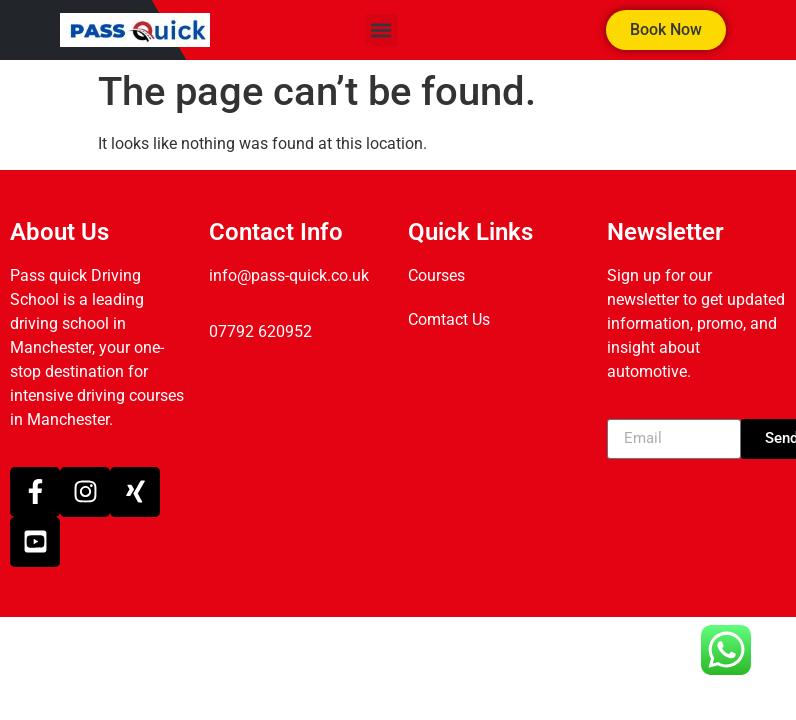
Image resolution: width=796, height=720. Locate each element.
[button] (381, 30)
